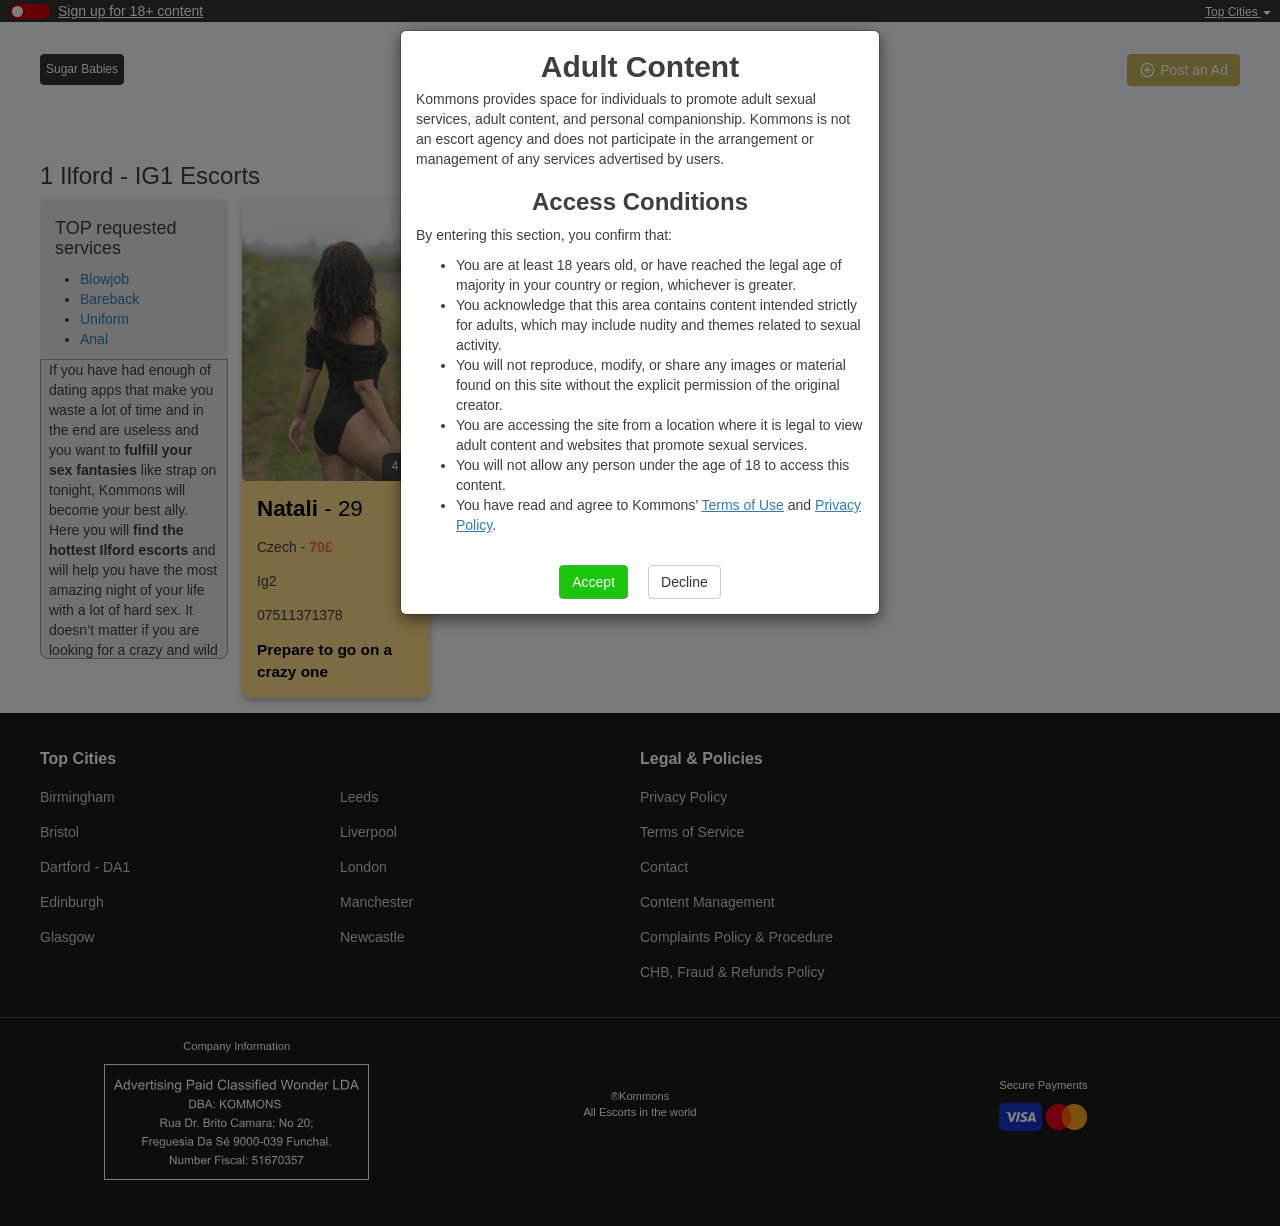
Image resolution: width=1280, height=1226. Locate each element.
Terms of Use (742, 505)
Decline (684, 582)
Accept (593, 582)
